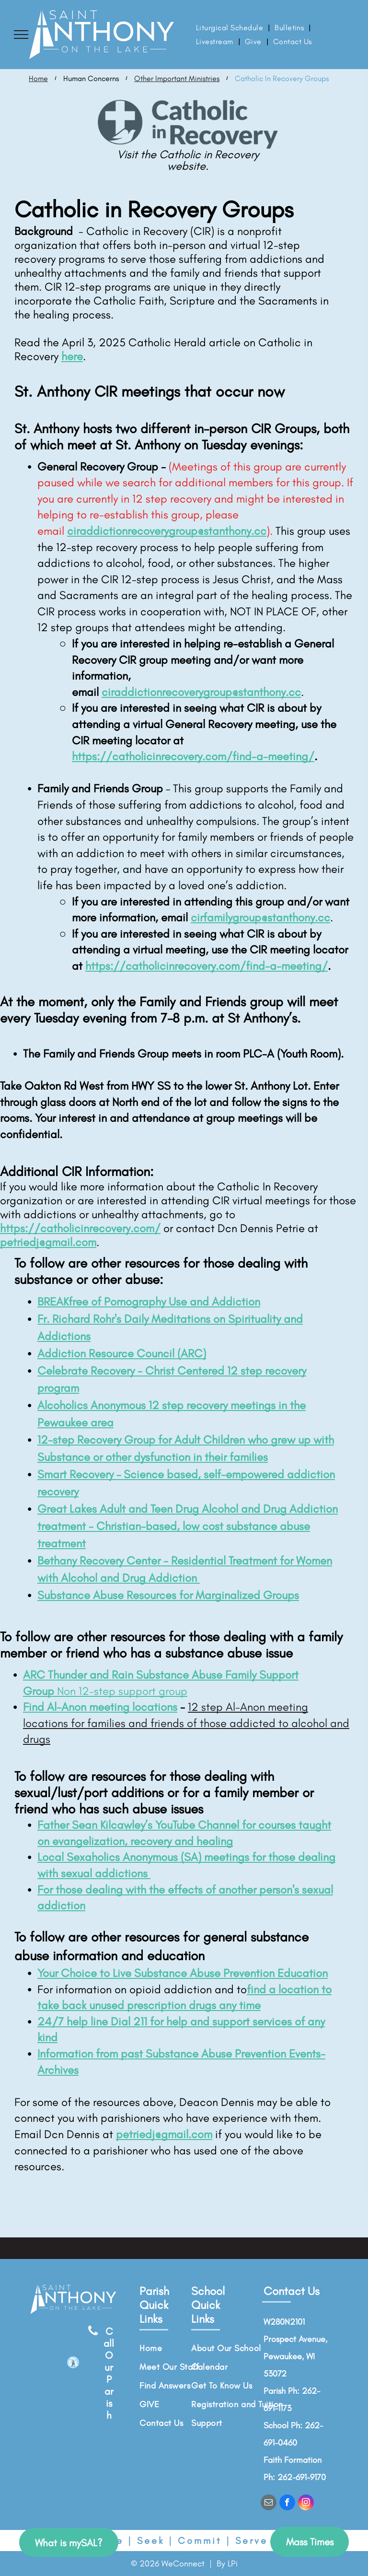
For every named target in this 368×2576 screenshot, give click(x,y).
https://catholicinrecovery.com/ (80, 1228)
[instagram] (306, 2503)
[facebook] (287, 2503)
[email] (268, 2503)
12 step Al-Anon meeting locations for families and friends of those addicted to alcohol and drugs (186, 1723)
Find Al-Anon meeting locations (100, 1707)
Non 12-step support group (122, 1691)
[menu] (21, 34)
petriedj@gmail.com (48, 1242)
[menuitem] (230, 28)
